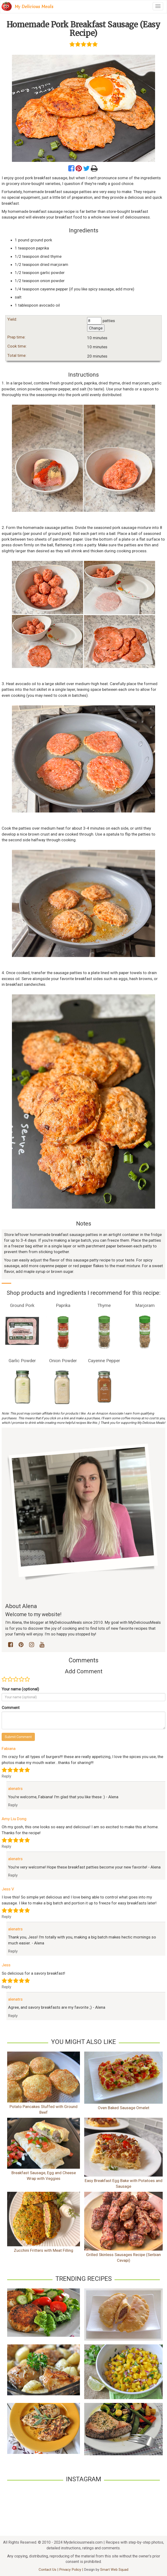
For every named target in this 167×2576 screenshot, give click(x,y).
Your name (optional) (20, 1689)
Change (96, 328)
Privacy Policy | (71, 2569)
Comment (11, 1707)
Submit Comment (18, 1737)
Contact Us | (49, 2569)
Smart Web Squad (114, 2569)
